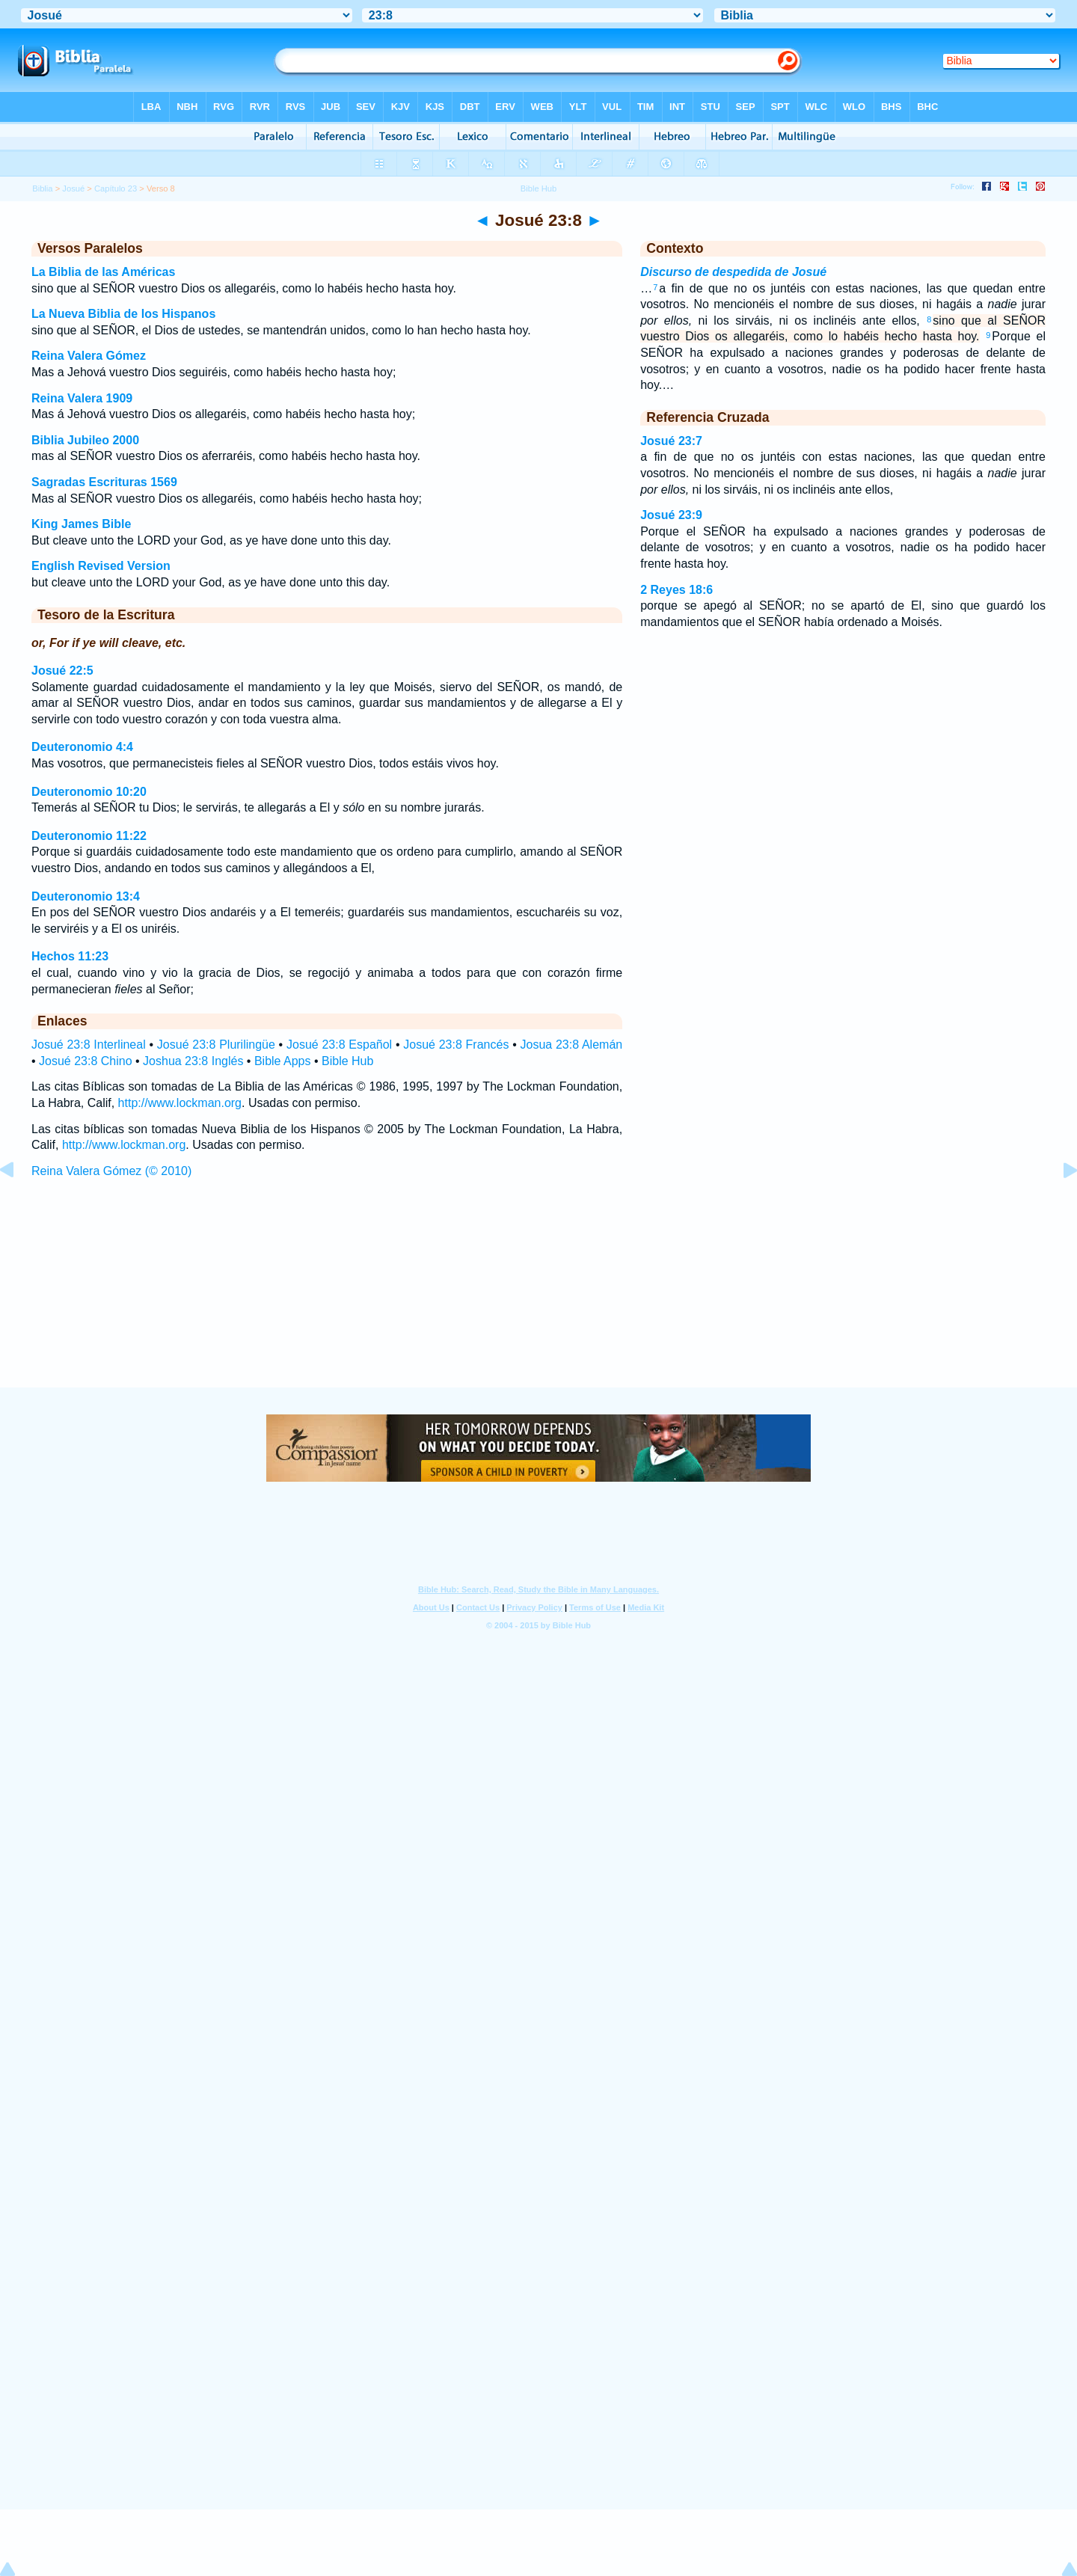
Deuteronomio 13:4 (85, 896)
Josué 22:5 (62, 670)
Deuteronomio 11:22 (89, 835)
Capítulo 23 (115, 188)
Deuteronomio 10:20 (89, 791)
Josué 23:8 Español (339, 1044)
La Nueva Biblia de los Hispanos (123, 313)
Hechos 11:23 (69, 956)
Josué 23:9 (671, 515)
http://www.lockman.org (180, 1103)
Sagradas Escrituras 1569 (104, 482)
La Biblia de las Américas (103, 272)
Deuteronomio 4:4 (82, 746)
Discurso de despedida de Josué (733, 272)
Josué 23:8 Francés (456, 1044)
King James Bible (81, 524)
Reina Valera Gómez (88, 355)
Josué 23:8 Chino (85, 1061)
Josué (73, 188)
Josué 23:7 (671, 441)
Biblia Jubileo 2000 (85, 440)
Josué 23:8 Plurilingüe (216, 1044)
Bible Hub (347, 1061)
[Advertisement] (538, 1297)
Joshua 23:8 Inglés (193, 1061)
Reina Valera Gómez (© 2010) (111, 1171)
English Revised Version (101, 565)
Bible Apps (282, 1061)
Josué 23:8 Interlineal (88, 1044)
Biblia (42, 188)
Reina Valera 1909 (81, 398)
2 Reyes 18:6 (676, 589)
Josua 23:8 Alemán (572, 1044)
